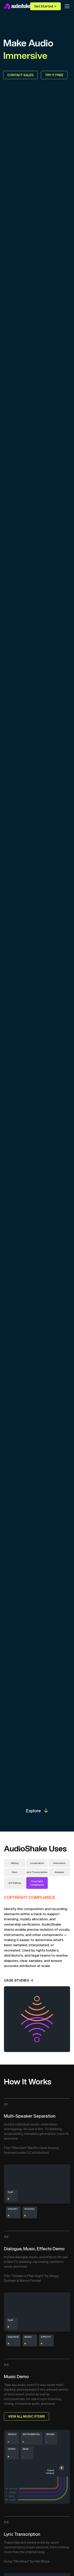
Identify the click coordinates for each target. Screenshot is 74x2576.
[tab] (14, 1863)
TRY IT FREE (54, 75)
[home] (17, 6)
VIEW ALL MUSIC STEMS (26, 2416)
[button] (45, 6)
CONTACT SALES (20, 75)
